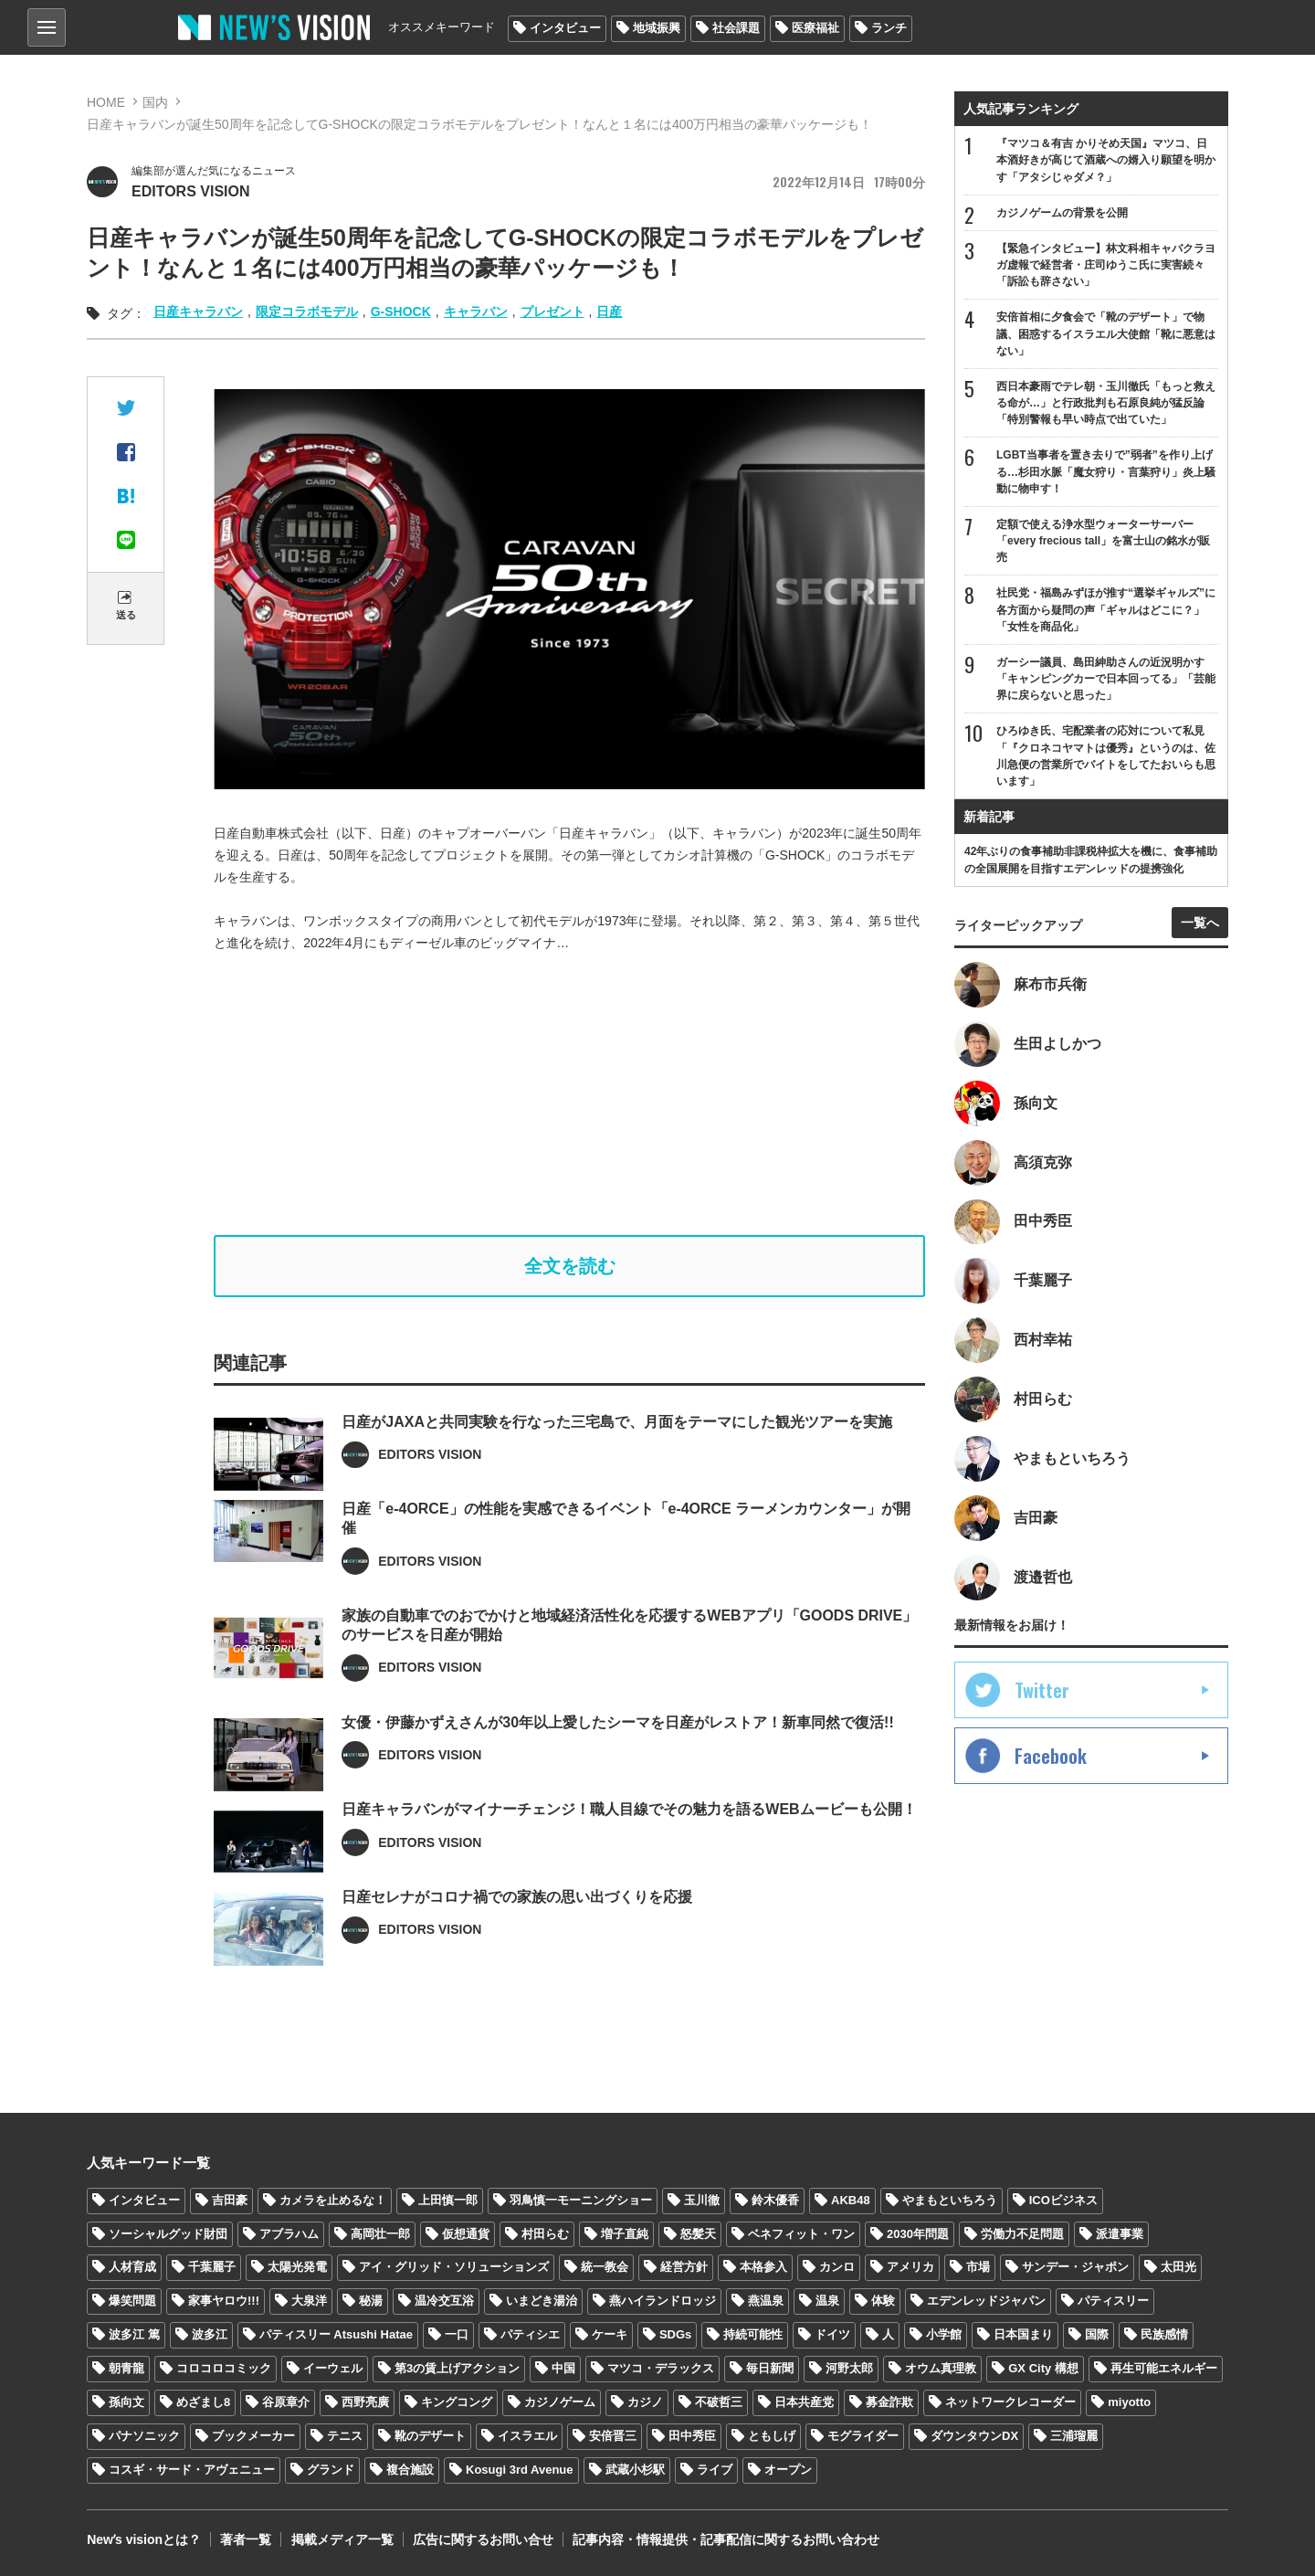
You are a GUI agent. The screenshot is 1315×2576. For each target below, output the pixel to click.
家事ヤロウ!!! (223, 2301)
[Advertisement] (570, 1094)
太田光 (1178, 2268)
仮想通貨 (465, 2234)
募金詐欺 (889, 2403)
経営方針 (684, 2268)
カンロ (837, 2268)
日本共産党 (804, 2403)
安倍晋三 (612, 2436)
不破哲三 (718, 2403)
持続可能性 (753, 2335)
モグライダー (863, 2436)
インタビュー (565, 28)
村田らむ (545, 2234)
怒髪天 (698, 2234)
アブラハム (289, 2234)
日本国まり (1023, 2335)
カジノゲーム (559, 2403)
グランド (330, 2469)
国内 (155, 102)
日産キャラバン (198, 311)
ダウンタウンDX (974, 2436)
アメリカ (910, 2268)
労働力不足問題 (1022, 2234)
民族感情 (1164, 2335)
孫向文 (126, 2403)
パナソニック (144, 2436)
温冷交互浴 (444, 2301)
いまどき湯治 (541, 2301)
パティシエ (530, 2335)
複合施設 (410, 2469)
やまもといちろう (949, 2200)
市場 (978, 2268)
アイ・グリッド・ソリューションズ (454, 2268)
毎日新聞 (770, 2369)
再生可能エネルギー (1163, 2369)
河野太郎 (849, 2369)
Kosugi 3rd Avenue (519, 2469)
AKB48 (850, 2200)
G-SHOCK (401, 311)
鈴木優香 (775, 2200)
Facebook (1051, 1756)
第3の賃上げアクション (457, 2369)
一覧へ (1200, 922)
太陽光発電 (297, 2268)
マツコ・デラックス (660, 2369)
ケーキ (609, 2335)
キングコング (456, 2403)
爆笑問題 (132, 2301)
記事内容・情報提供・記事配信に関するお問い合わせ (725, 2539)
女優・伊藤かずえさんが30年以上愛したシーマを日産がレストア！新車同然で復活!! (617, 1776)
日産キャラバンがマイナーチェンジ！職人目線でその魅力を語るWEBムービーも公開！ (629, 1864)
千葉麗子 (212, 2268)
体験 (883, 2301)
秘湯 (371, 2301)
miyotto (1129, 2403)
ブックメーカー (253, 2436)
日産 (609, 311)
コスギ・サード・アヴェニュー (192, 2469)
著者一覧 (245, 2539)
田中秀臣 (692, 2436)
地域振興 (656, 28)
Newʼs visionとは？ (144, 2539)
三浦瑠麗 (1074, 2436)
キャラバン (476, 311)
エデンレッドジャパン (986, 2301)
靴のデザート (430, 2436)
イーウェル (333, 2369)
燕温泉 (766, 2301)
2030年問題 (918, 2234)
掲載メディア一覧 (341, 2539)
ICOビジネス (1063, 2200)
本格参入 (763, 2268)
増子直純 (624, 2234)
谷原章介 (286, 2403)
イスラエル (527, 2436)
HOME (106, 102)
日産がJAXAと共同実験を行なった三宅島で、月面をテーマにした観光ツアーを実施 (617, 1475)
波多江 (209, 2335)
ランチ (889, 28)
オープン (788, 2469)
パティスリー (1113, 2301)
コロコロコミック (223, 2369)
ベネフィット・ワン (801, 2234)
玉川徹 (702, 2200)
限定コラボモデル (307, 311)
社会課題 (736, 28)
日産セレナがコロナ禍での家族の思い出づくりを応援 (517, 1951)
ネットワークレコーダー (1010, 2403)
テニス (345, 2436)
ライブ (714, 2469)
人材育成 (132, 2268)
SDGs (675, 2335)
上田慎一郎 (448, 2200)
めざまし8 (203, 2403)
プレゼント (552, 311)
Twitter (1042, 1691)
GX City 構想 (1043, 2369)
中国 (563, 2369)
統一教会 (604, 2268)
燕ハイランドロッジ (662, 2301)
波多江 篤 (134, 2335)
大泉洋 (309, 2301)
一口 (456, 2335)
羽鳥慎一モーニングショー (581, 2200)
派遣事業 (1119, 2234)
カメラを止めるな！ (332, 2200)
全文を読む (569, 1266)
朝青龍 (126, 2369)
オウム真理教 (940, 2369)
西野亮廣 (365, 2403)
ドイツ (832, 2335)
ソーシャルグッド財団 (168, 2234)
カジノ (645, 2403)
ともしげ (771, 2436)
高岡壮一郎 (380, 2234)
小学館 (944, 2335)
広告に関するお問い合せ (482, 2539)
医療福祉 (815, 28)
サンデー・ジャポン (1075, 2268)
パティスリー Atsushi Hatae (336, 2335)
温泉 (827, 2301)
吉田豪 (229, 2200)
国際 (1097, 2335)
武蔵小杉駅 (635, 2469)
